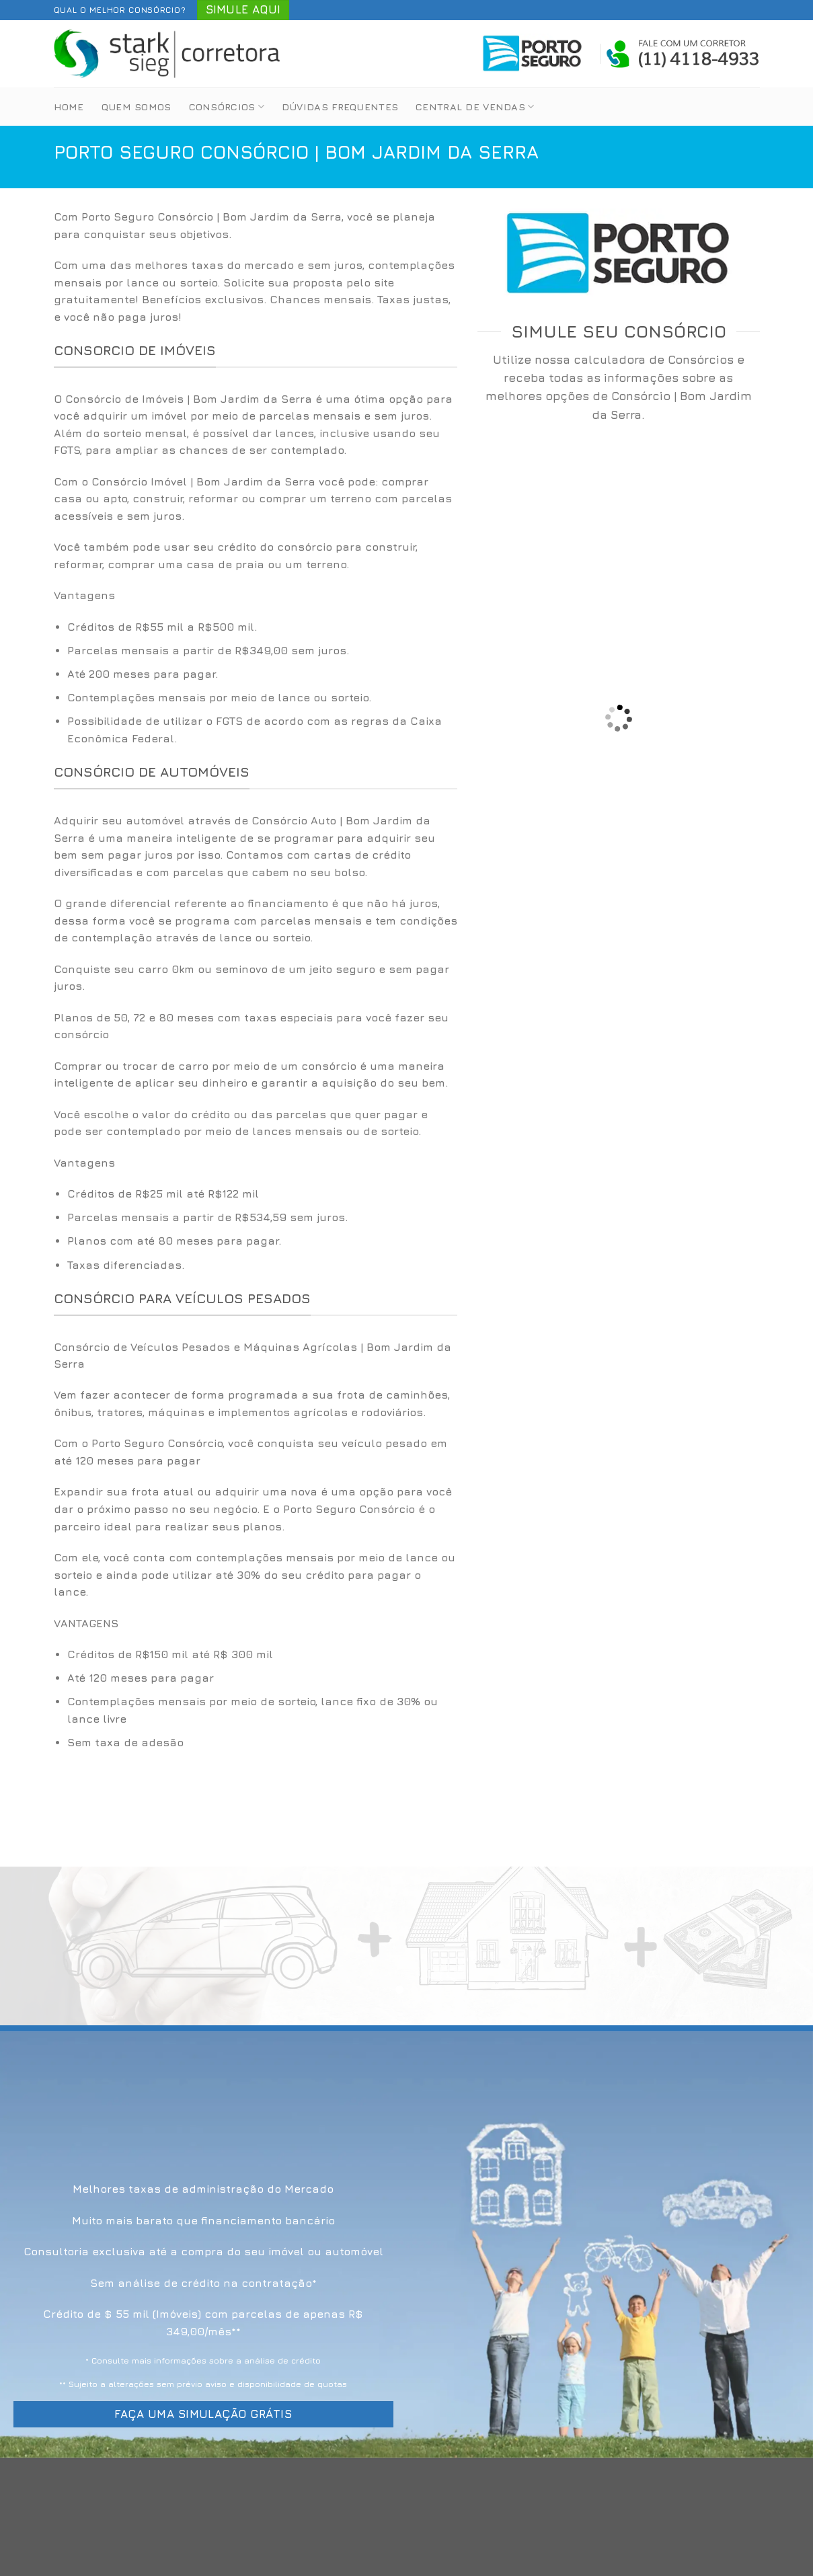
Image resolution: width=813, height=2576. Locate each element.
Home (69, 106)
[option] (255, 683)
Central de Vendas (475, 106)
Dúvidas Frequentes (340, 106)
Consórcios (226, 106)
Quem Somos (136, 106)
